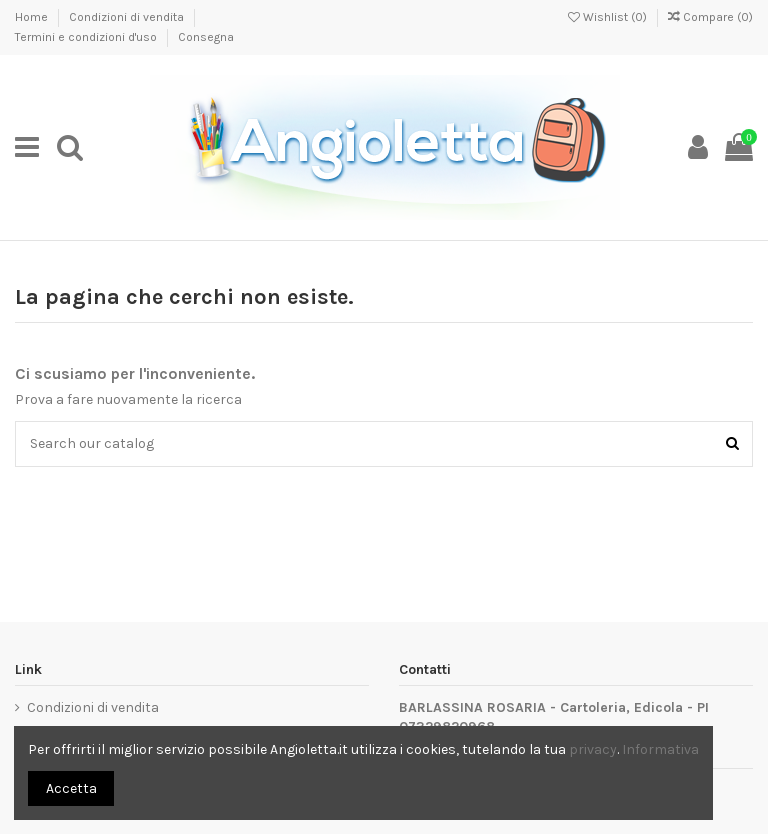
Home (33, 17)
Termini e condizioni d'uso (87, 37)
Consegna (206, 37)
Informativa (660, 749)
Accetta (71, 788)
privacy (593, 749)
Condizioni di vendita (128, 17)
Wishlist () (609, 17)
